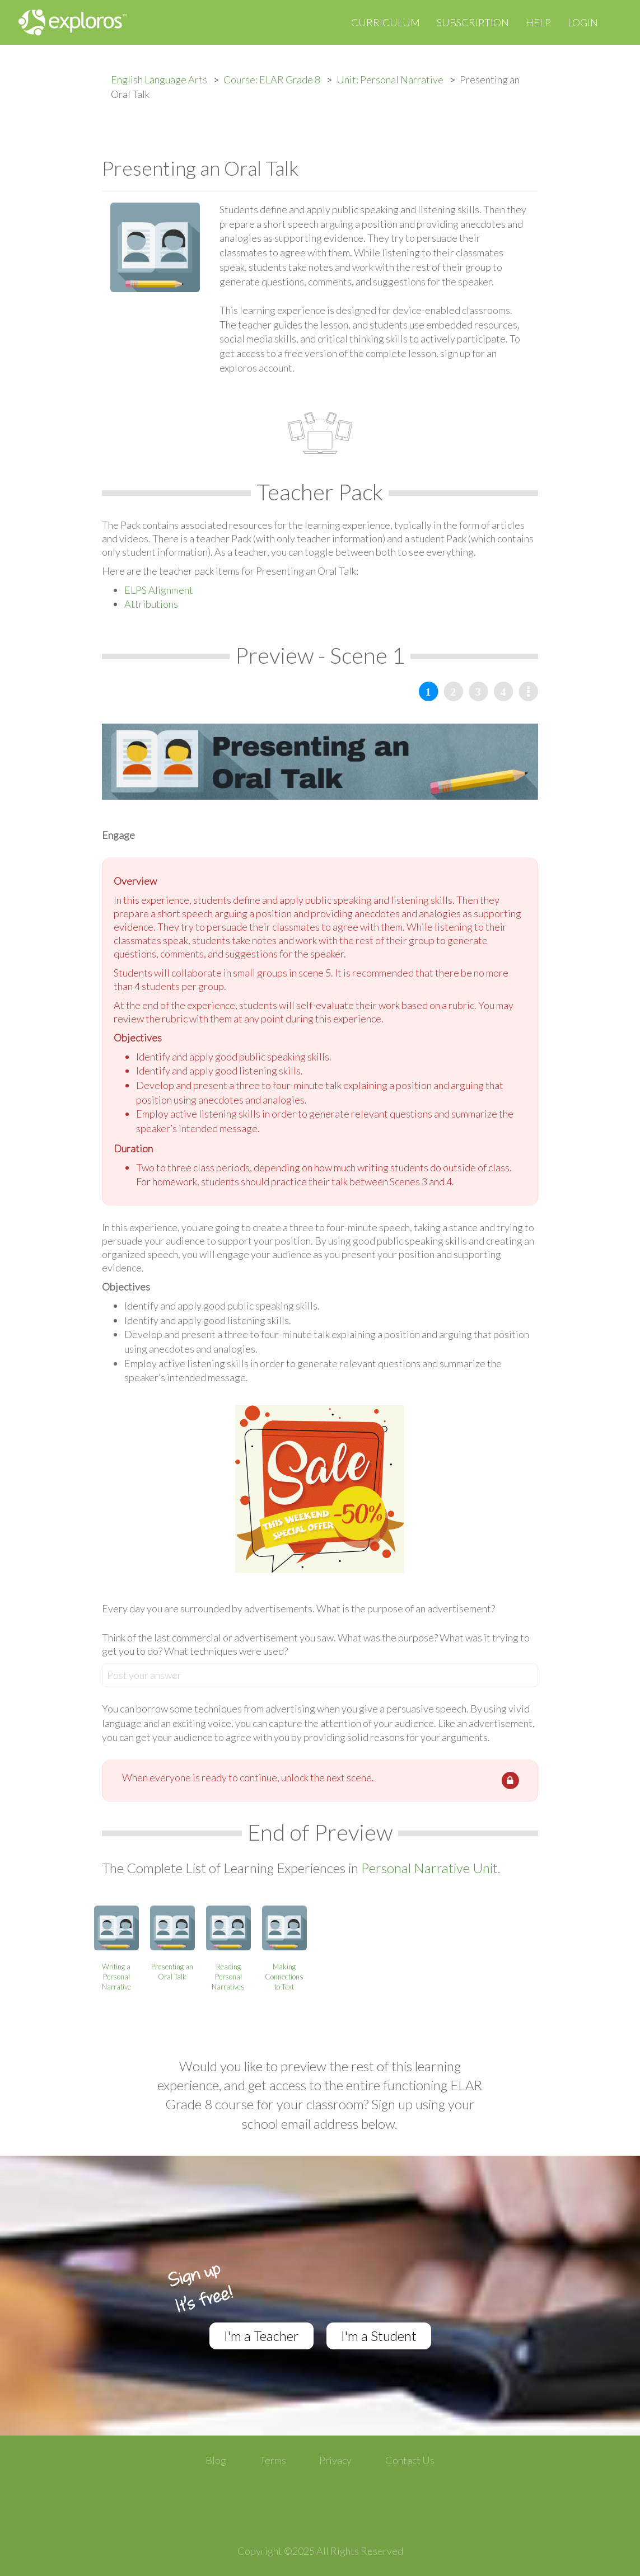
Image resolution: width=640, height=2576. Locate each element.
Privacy (335, 2460)
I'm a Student (379, 2336)
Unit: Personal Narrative (390, 79)
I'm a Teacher (261, 2336)
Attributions (151, 604)
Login (583, 22)
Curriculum (385, 22)
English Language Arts (159, 79)
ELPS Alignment (158, 590)
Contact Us (410, 2460)
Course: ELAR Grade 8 (271, 79)
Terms (273, 2460)
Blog (215, 2460)
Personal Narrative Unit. (431, 1868)
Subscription (473, 22)
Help (538, 22)
